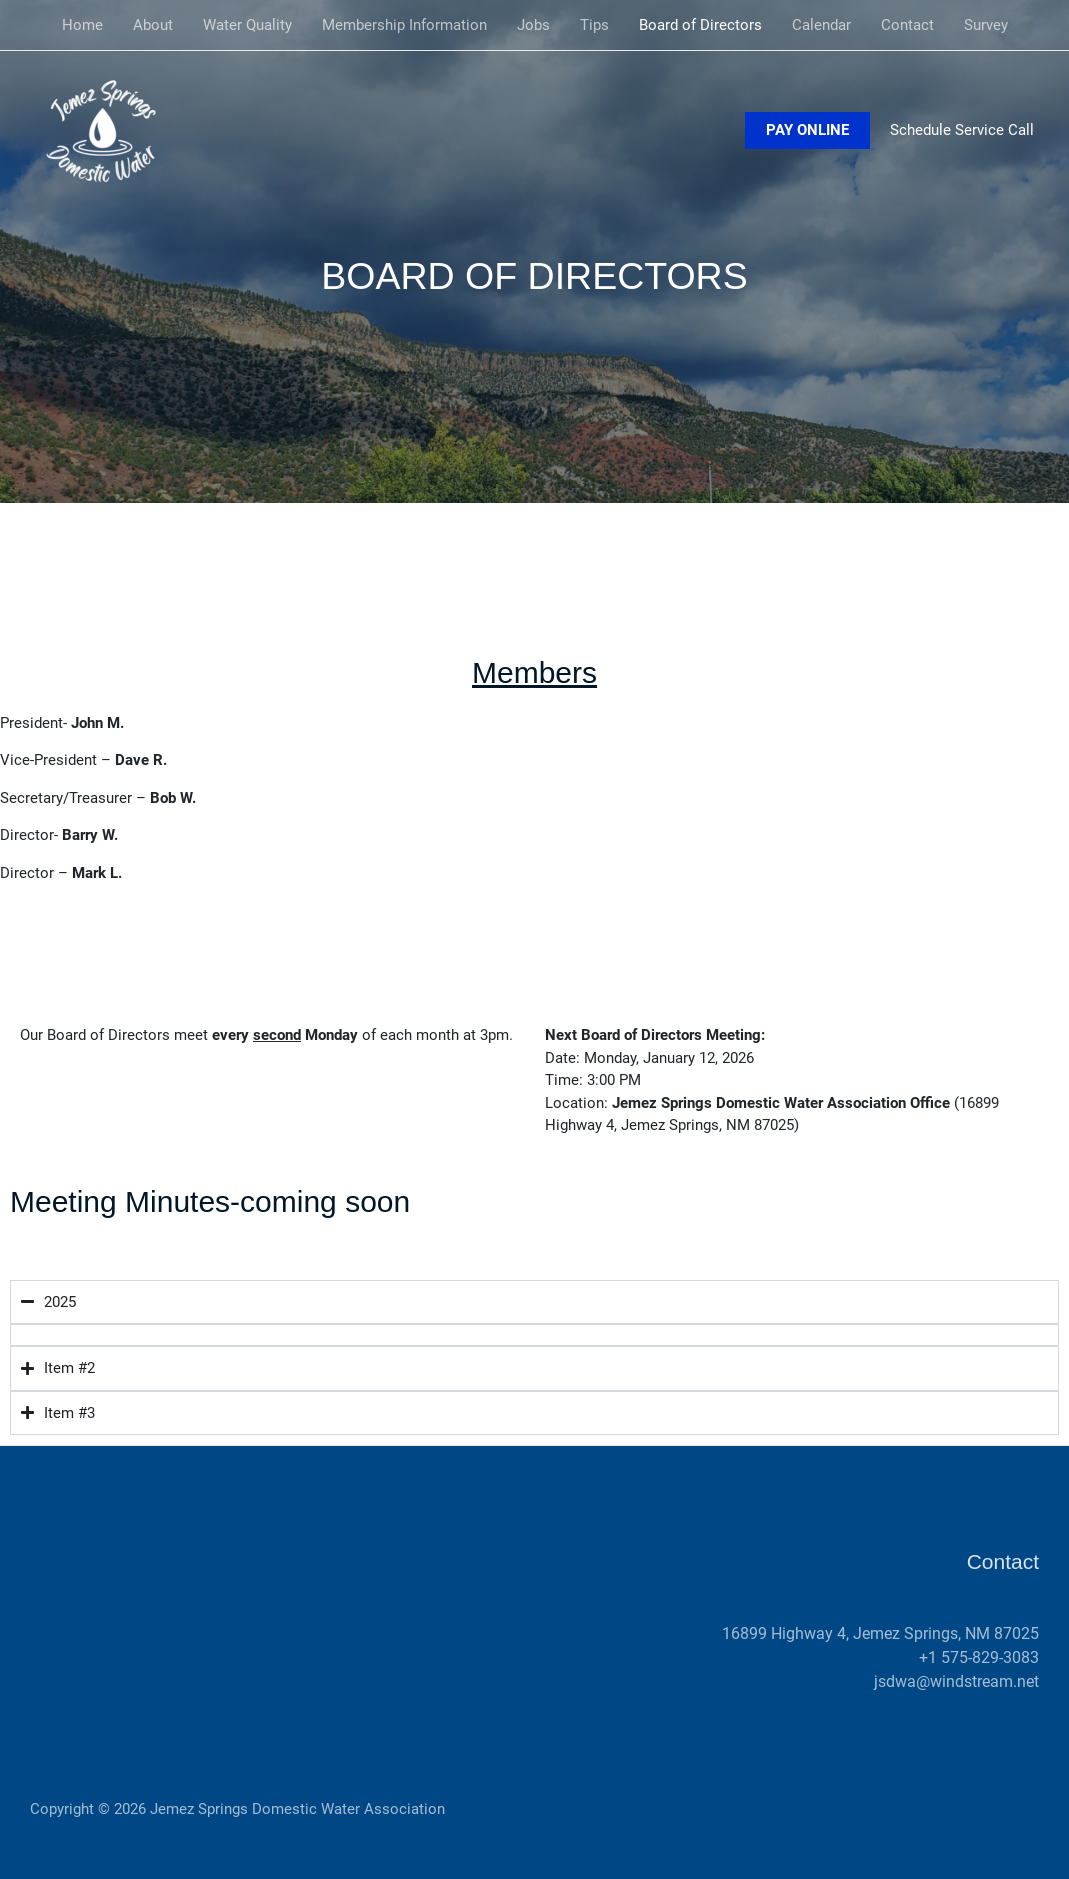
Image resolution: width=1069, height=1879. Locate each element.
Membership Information (404, 25)
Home (82, 25)
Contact (907, 25)
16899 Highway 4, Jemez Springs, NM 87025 (880, 1633)
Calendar (821, 25)
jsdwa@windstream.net (956, 1681)
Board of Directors (700, 25)
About (153, 25)
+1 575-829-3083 (979, 1657)
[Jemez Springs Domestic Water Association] (110, 129)
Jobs (533, 25)
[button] (807, 130)
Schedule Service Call (962, 130)
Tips (594, 25)
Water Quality (247, 25)
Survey (986, 25)
